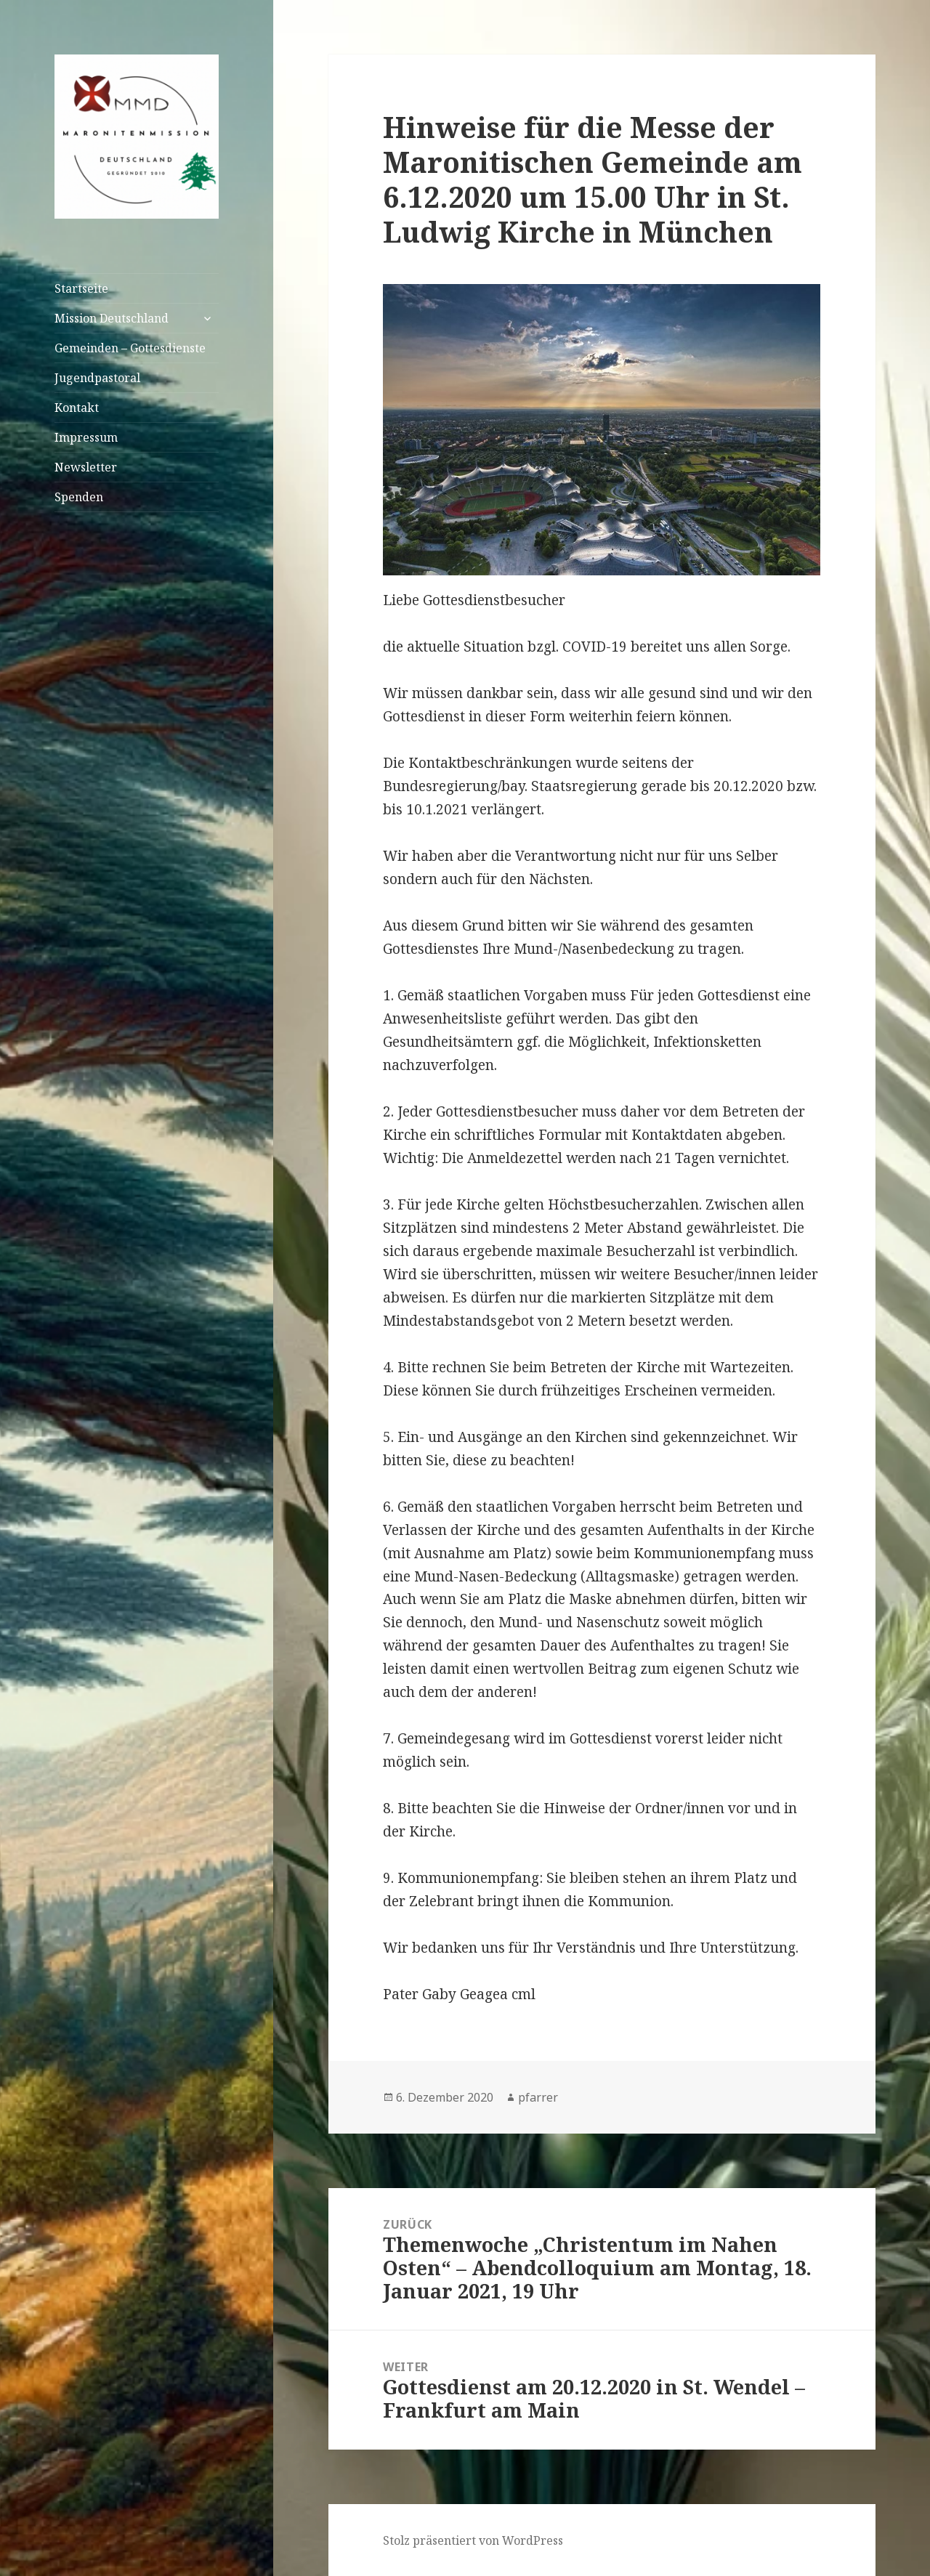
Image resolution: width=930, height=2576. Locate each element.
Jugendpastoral (97, 378)
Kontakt (76, 408)
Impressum (86, 437)
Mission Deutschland (111, 318)
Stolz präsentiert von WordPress (473, 2540)
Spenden (78, 497)
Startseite (81, 288)
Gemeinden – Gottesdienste (130, 348)
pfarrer (538, 2097)
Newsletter (85, 467)
